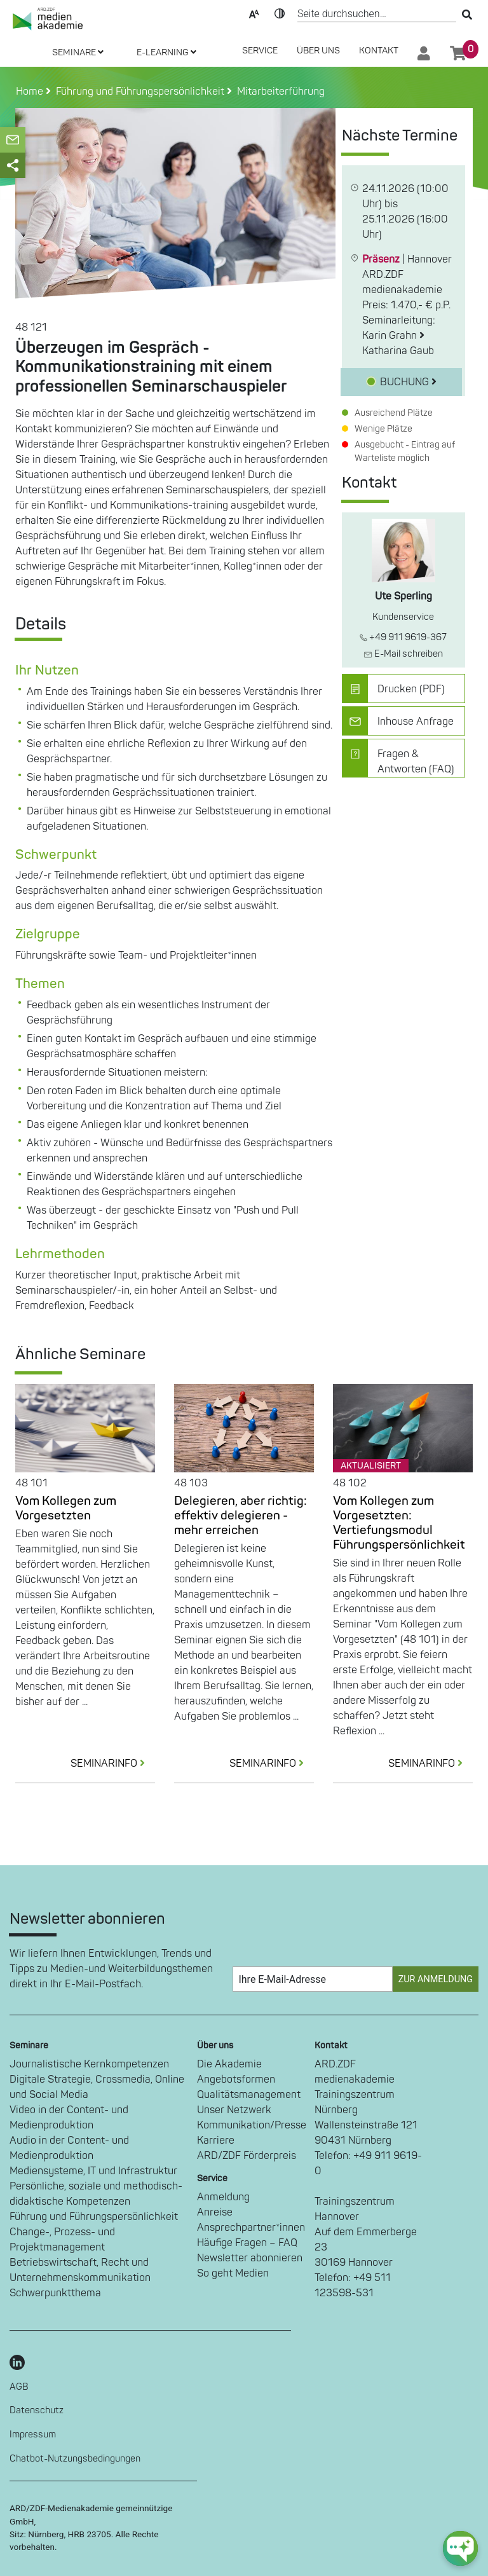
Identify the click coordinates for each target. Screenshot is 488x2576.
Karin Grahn (393, 335)
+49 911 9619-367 (403, 637)
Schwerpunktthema (55, 2293)
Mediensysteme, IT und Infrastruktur (93, 2171)
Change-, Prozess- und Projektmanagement (62, 2240)
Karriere (215, 2140)
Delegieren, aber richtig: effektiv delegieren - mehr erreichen (240, 1515)
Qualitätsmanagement (249, 2094)
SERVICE (260, 50)
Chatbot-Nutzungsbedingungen (75, 2458)
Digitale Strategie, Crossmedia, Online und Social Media (97, 2087)
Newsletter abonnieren (249, 2258)
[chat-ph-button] (460, 2548)
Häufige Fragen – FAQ (247, 2243)
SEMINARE (78, 52)
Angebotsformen (236, 2079)
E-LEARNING (166, 52)
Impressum (33, 2434)
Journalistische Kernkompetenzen (89, 2064)
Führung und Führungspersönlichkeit (94, 2216)
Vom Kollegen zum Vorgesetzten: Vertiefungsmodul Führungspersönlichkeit (399, 1522)
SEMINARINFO (113, 1763)
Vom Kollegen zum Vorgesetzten (65, 1508)
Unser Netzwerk (234, 2110)
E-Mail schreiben (403, 653)
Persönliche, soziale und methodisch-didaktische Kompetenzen (96, 2194)
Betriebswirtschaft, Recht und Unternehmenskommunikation (80, 2270)
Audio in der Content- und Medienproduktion (69, 2148)
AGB (19, 2386)
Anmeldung (223, 2197)
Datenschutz (37, 2410)
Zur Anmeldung (435, 1979)
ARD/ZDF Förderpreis (246, 2155)
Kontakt (378, 50)
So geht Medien (233, 2273)
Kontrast (279, 13)
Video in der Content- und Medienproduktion (69, 2118)
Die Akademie (229, 2064)
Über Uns (318, 50)
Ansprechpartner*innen (251, 2227)
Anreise (215, 2212)
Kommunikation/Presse (251, 2125)
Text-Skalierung (254, 13)
